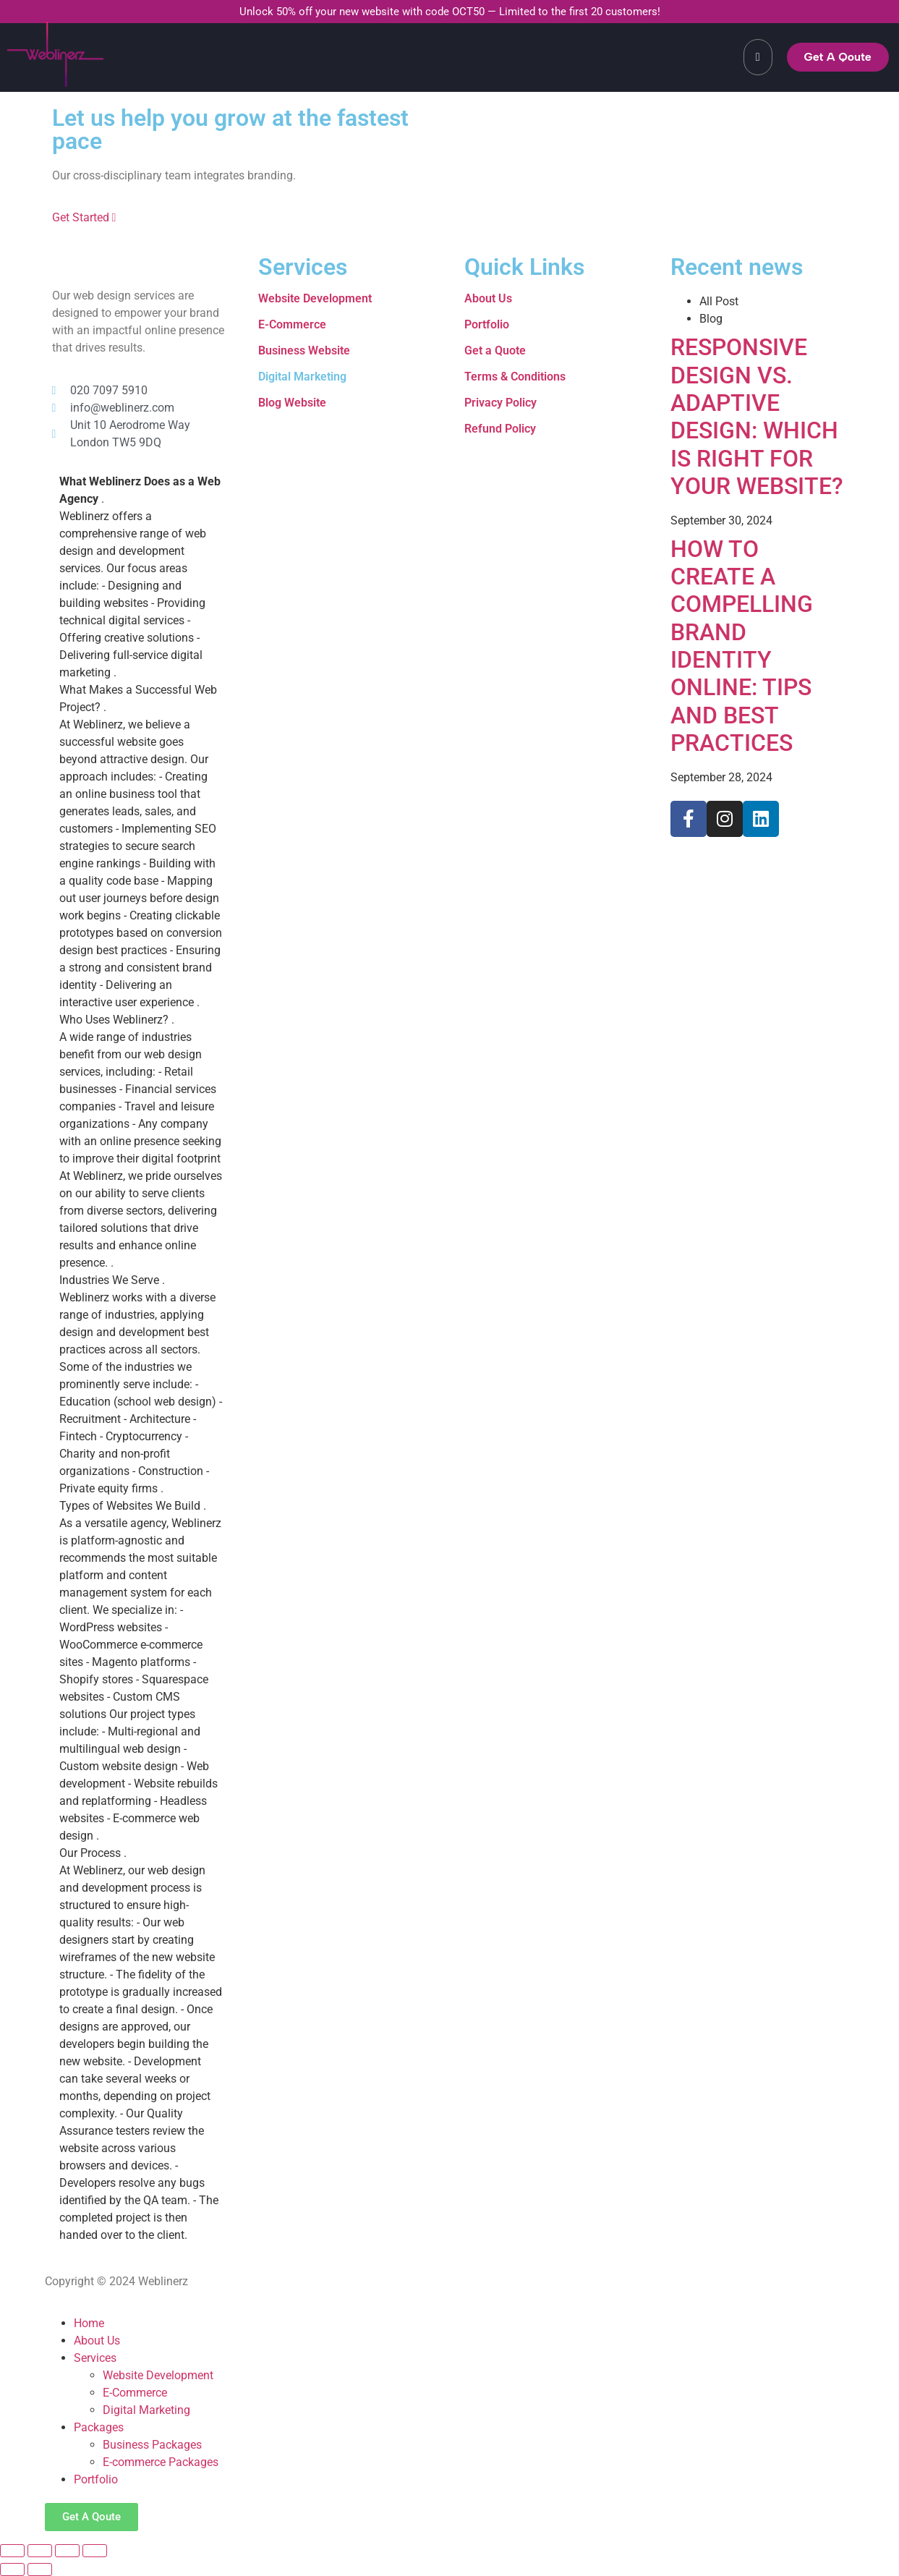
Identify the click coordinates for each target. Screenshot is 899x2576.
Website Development (315, 298)
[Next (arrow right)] (39, 2569)
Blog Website (292, 402)
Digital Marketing (146, 2410)
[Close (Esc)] (94, 2550)
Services (95, 2358)
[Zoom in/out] (12, 2550)
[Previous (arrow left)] (12, 2569)
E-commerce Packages (160, 2462)
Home (89, 2323)
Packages (99, 2427)
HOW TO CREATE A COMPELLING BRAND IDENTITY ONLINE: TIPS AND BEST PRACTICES (741, 646)
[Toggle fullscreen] (39, 2550)
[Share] (67, 2550)
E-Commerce (292, 324)
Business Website (304, 350)
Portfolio (96, 2479)
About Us (97, 2340)
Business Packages (152, 2445)
